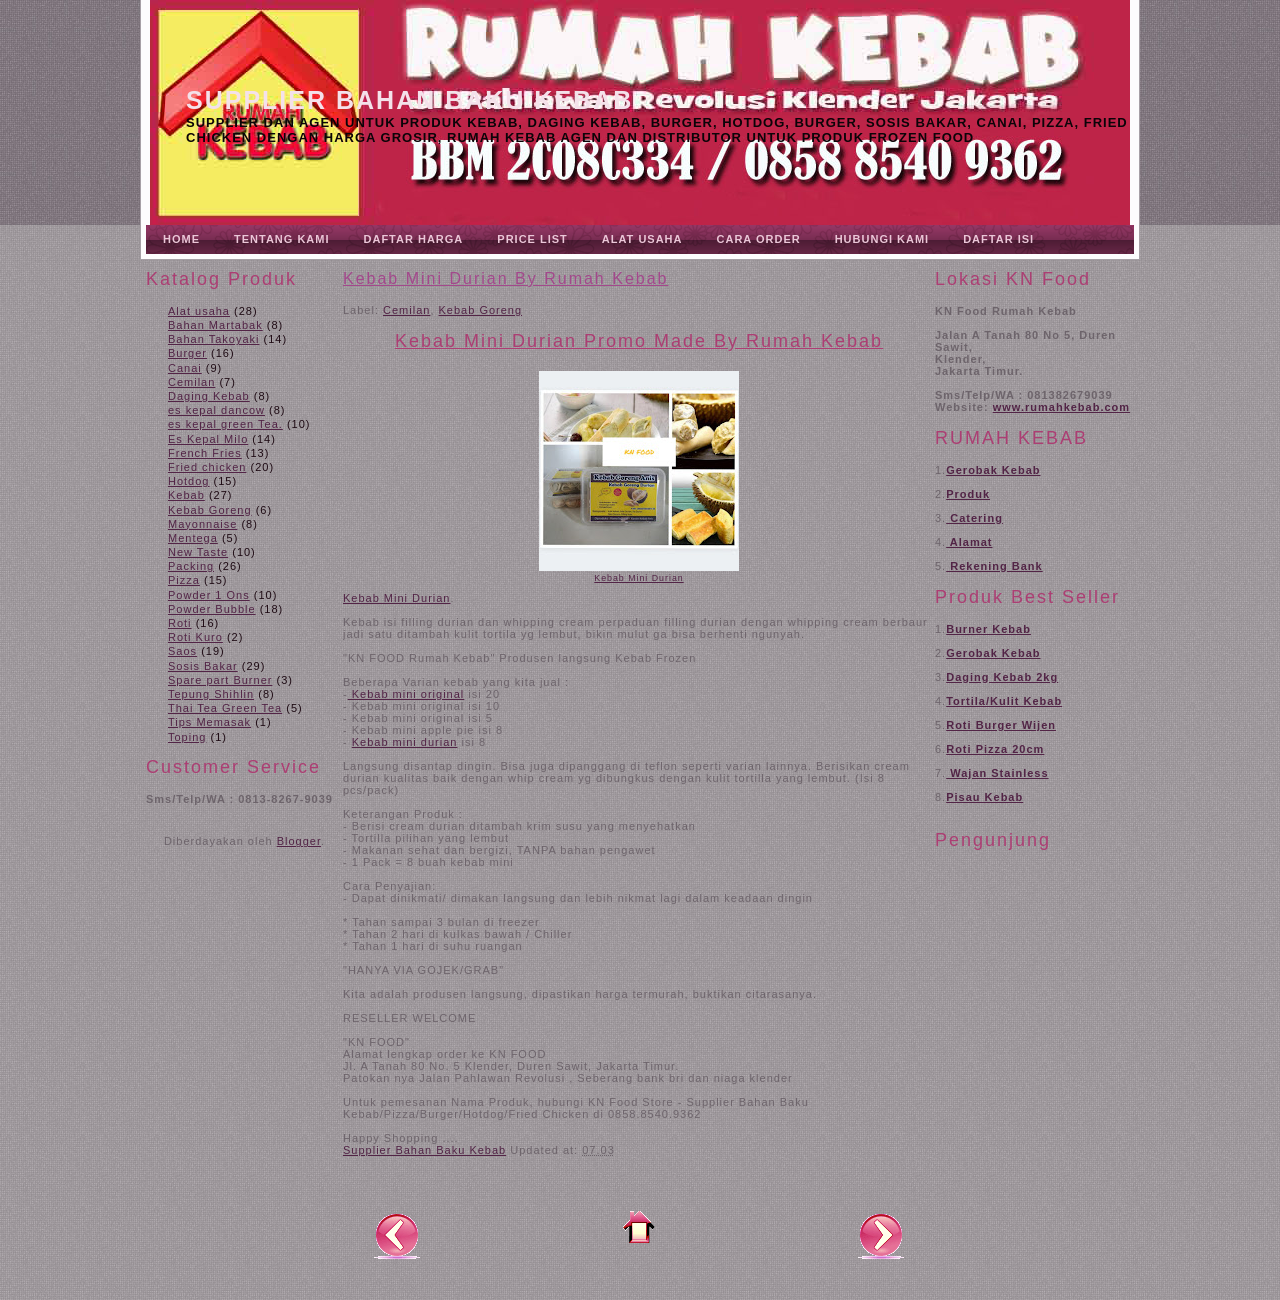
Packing (191, 566)
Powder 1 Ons (209, 595)
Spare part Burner (220, 680)
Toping (187, 737)
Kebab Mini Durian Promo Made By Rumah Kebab (639, 341)
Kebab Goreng (210, 510)
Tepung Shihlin (211, 694)
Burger (187, 353)
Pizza (184, 580)
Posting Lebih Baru (397, 1235)
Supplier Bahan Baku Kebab (409, 100)
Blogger (299, 841)
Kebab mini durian (405, 742)
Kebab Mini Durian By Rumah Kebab (505, 278)
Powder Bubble (212, 609)
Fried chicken (207, 467)
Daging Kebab (209, 396)
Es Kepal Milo (208, 439)
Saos (182, 651)
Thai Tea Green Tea (225, 708)
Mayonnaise (202, 524)
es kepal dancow (216, 410)
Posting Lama (881, 1235)
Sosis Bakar (203, 666)
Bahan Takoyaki (213, 339)
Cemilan (191, 382)
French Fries (205, 453)
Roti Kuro (195, 637)
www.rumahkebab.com (1061, 407)
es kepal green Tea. (225, 424)
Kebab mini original (406, 694)
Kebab (186, 495)
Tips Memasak (209, 722)
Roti (180, 623)
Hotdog (188, 481)
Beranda (639, 1227)
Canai (185, 368)
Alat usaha (199, 311)
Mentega (193, 538)
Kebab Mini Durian (638, 578)
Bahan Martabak (215, 325)
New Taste (198, 552)
